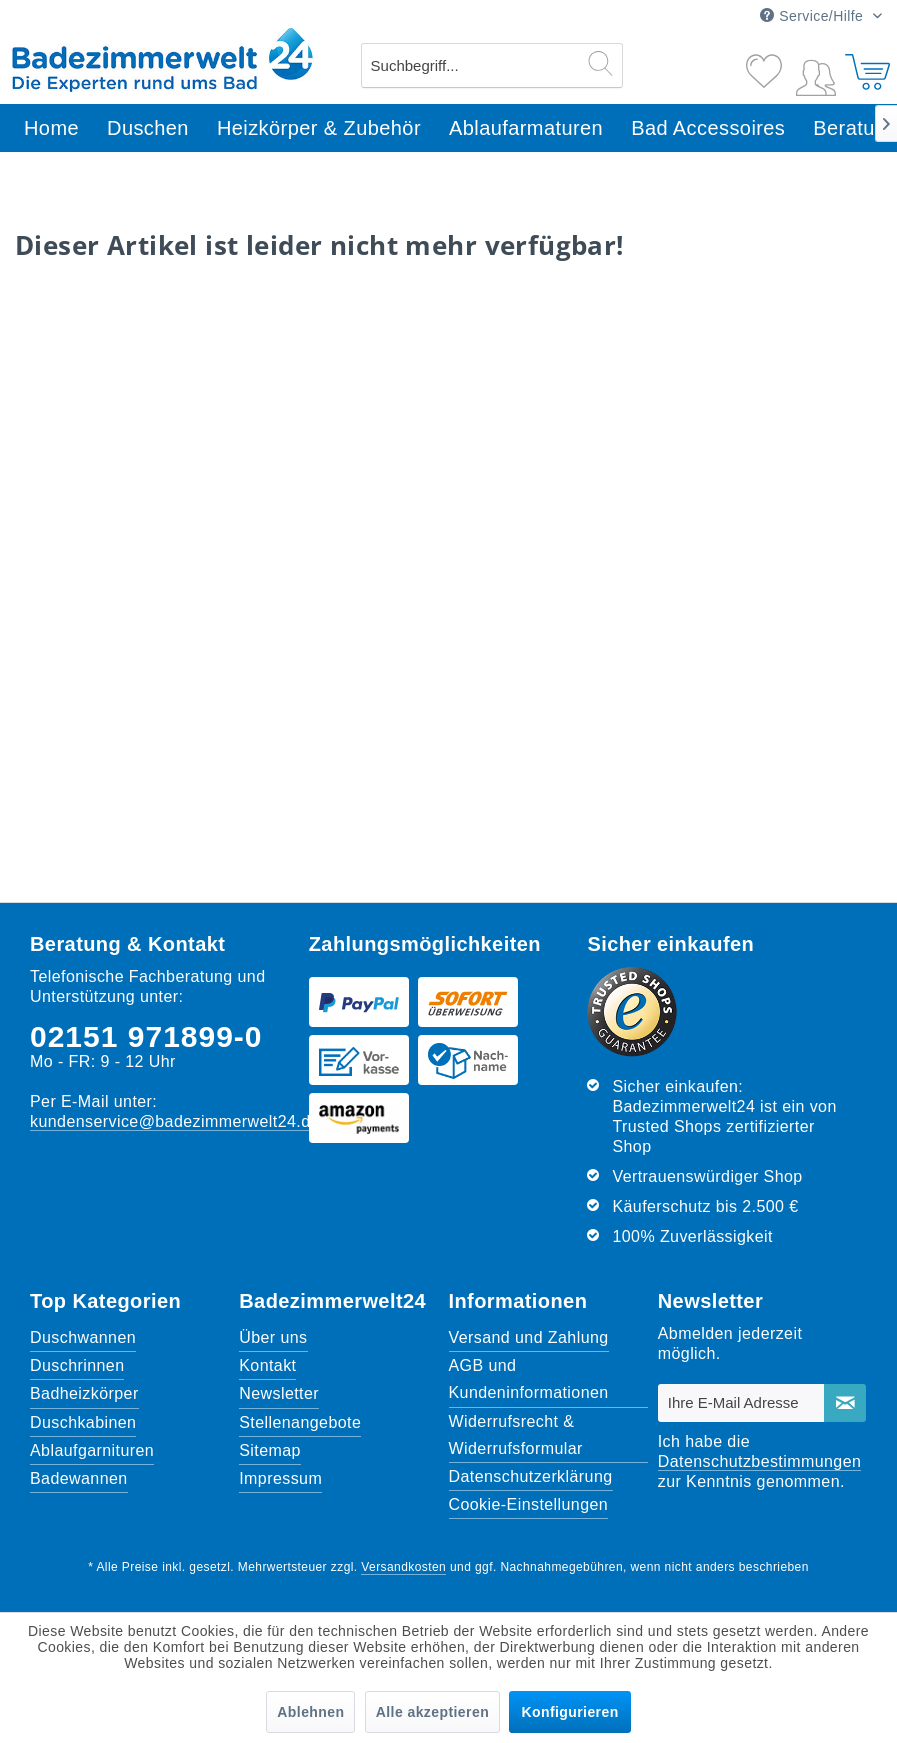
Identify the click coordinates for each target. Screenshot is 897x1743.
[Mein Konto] (816, 74)
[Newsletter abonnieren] (845, 1403)
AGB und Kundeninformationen (529, 1379)
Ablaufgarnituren (92, 1450)
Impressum (280, 1478)
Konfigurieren (569, 1712)
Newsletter (279, 1393)
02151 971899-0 (146, 1036)
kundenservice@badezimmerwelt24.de (175, 1121)
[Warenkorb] (865, 63)
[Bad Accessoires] (708, 128)
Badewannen (79, 1478)
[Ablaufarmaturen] (526, 128)
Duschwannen (83, 1337)
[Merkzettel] (766, 63)
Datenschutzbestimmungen (760, 1461)
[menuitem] (492, 65)
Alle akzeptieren (432, 1712)
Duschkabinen (83, 1422)
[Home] (51, 128)
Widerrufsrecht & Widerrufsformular (516, 1435)
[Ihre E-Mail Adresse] (741, 1403)
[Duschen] (148, 128)
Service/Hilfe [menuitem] (813, 16)
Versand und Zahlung (529, 1337)
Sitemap (270, 1450)
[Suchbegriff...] (492, 65)
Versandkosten (403, 1567)
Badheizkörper (84, 1393)
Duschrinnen (77, 1365)
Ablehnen (310, 1712)
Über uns (273, 1337)
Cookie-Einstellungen (529, 1504)
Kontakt (267, 1365)
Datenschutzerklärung (531, 1476)
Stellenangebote (300, 1422)
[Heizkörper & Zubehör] (319, 128)
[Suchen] (600, 63)
